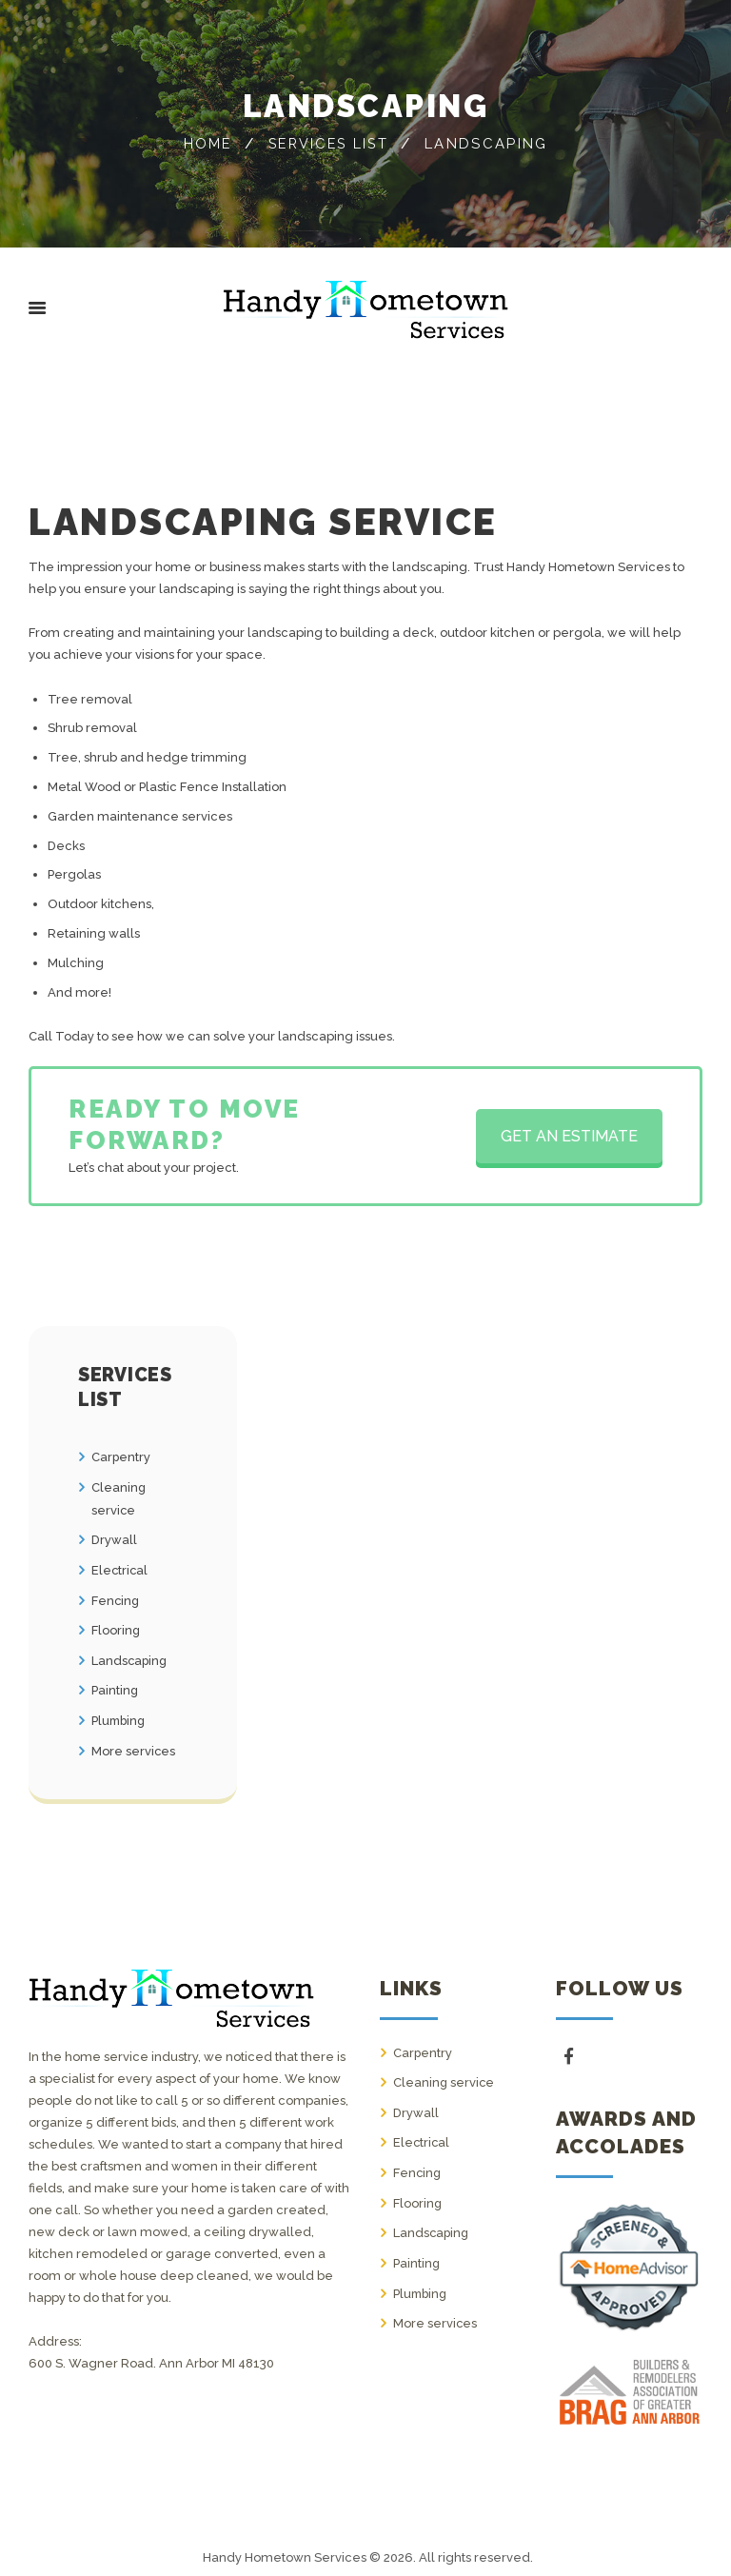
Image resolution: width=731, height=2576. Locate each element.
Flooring (116, 1625)
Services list (390, 133)
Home (265, 133)
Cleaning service (444, 2073)
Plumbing (119, 1714)
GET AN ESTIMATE (569, 1136)
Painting (115, 1684)
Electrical (120, 1567)
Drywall (114, 1538)
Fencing (116, 1597)
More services (133, 1743)
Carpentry (121, 1457)
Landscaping (130, 1655)
